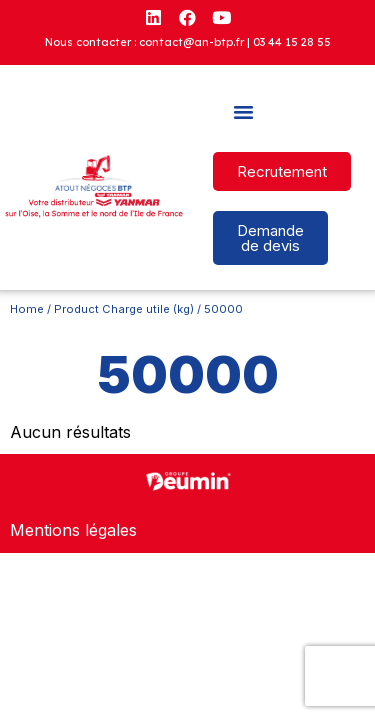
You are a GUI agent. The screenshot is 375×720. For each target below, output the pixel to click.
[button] (244, 112)
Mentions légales (73, 530)
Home (27, 309)
